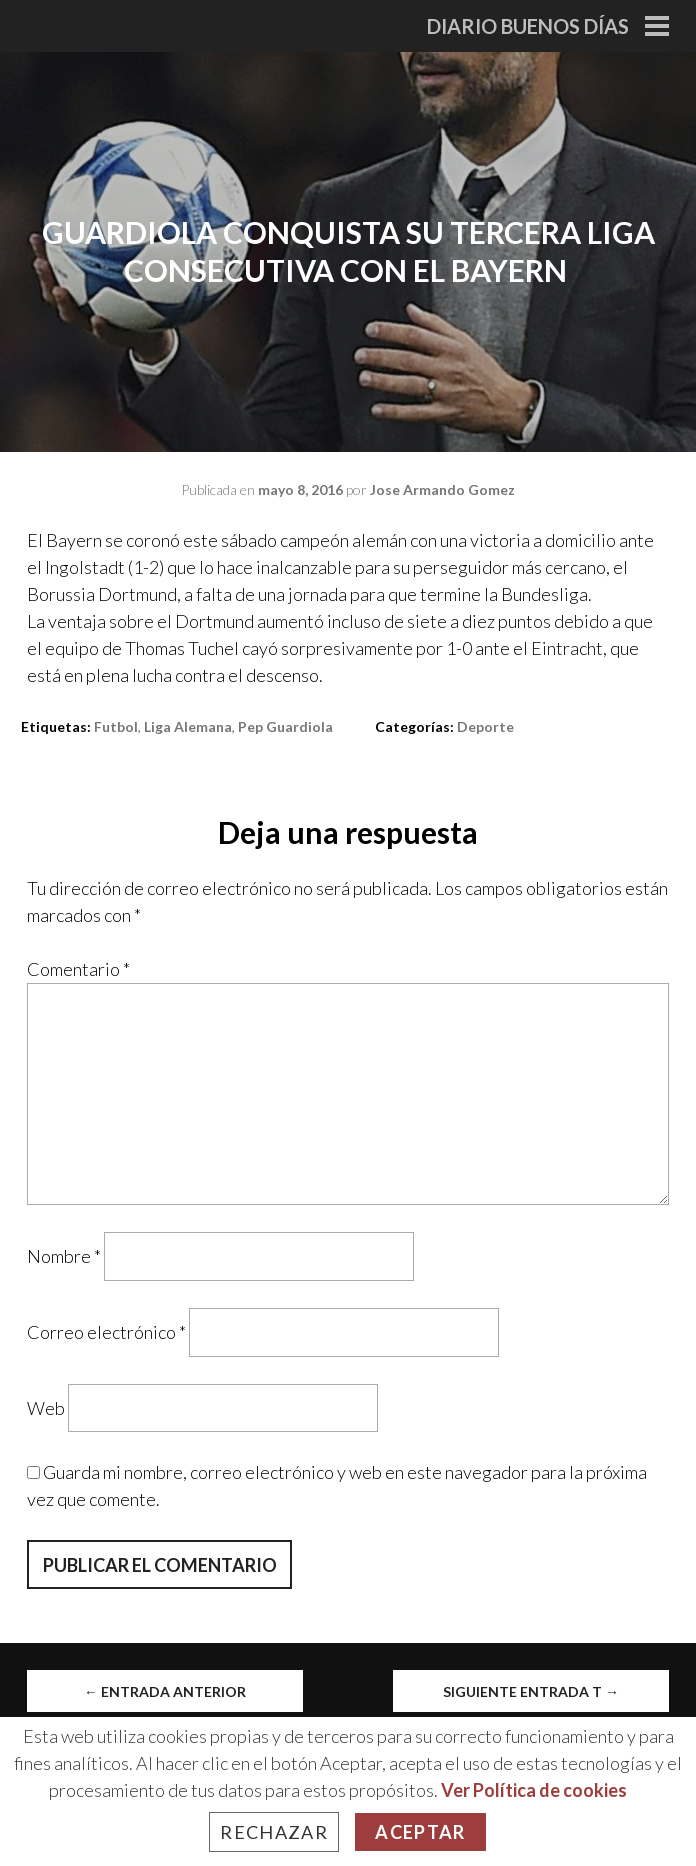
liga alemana (188, 726)
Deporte (485, 726)
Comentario (78, 969)
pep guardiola (285, 726)
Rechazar (274, 1832)
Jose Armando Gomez (442, 489)
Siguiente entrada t (531, 1691)
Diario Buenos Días (528, 26)
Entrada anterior (165, 1691)
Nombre (64, 1256)
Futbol (116, 726)
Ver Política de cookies (534, 1790)
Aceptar (420, 1832)
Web (46, 1407)
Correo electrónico (106, 1332)
